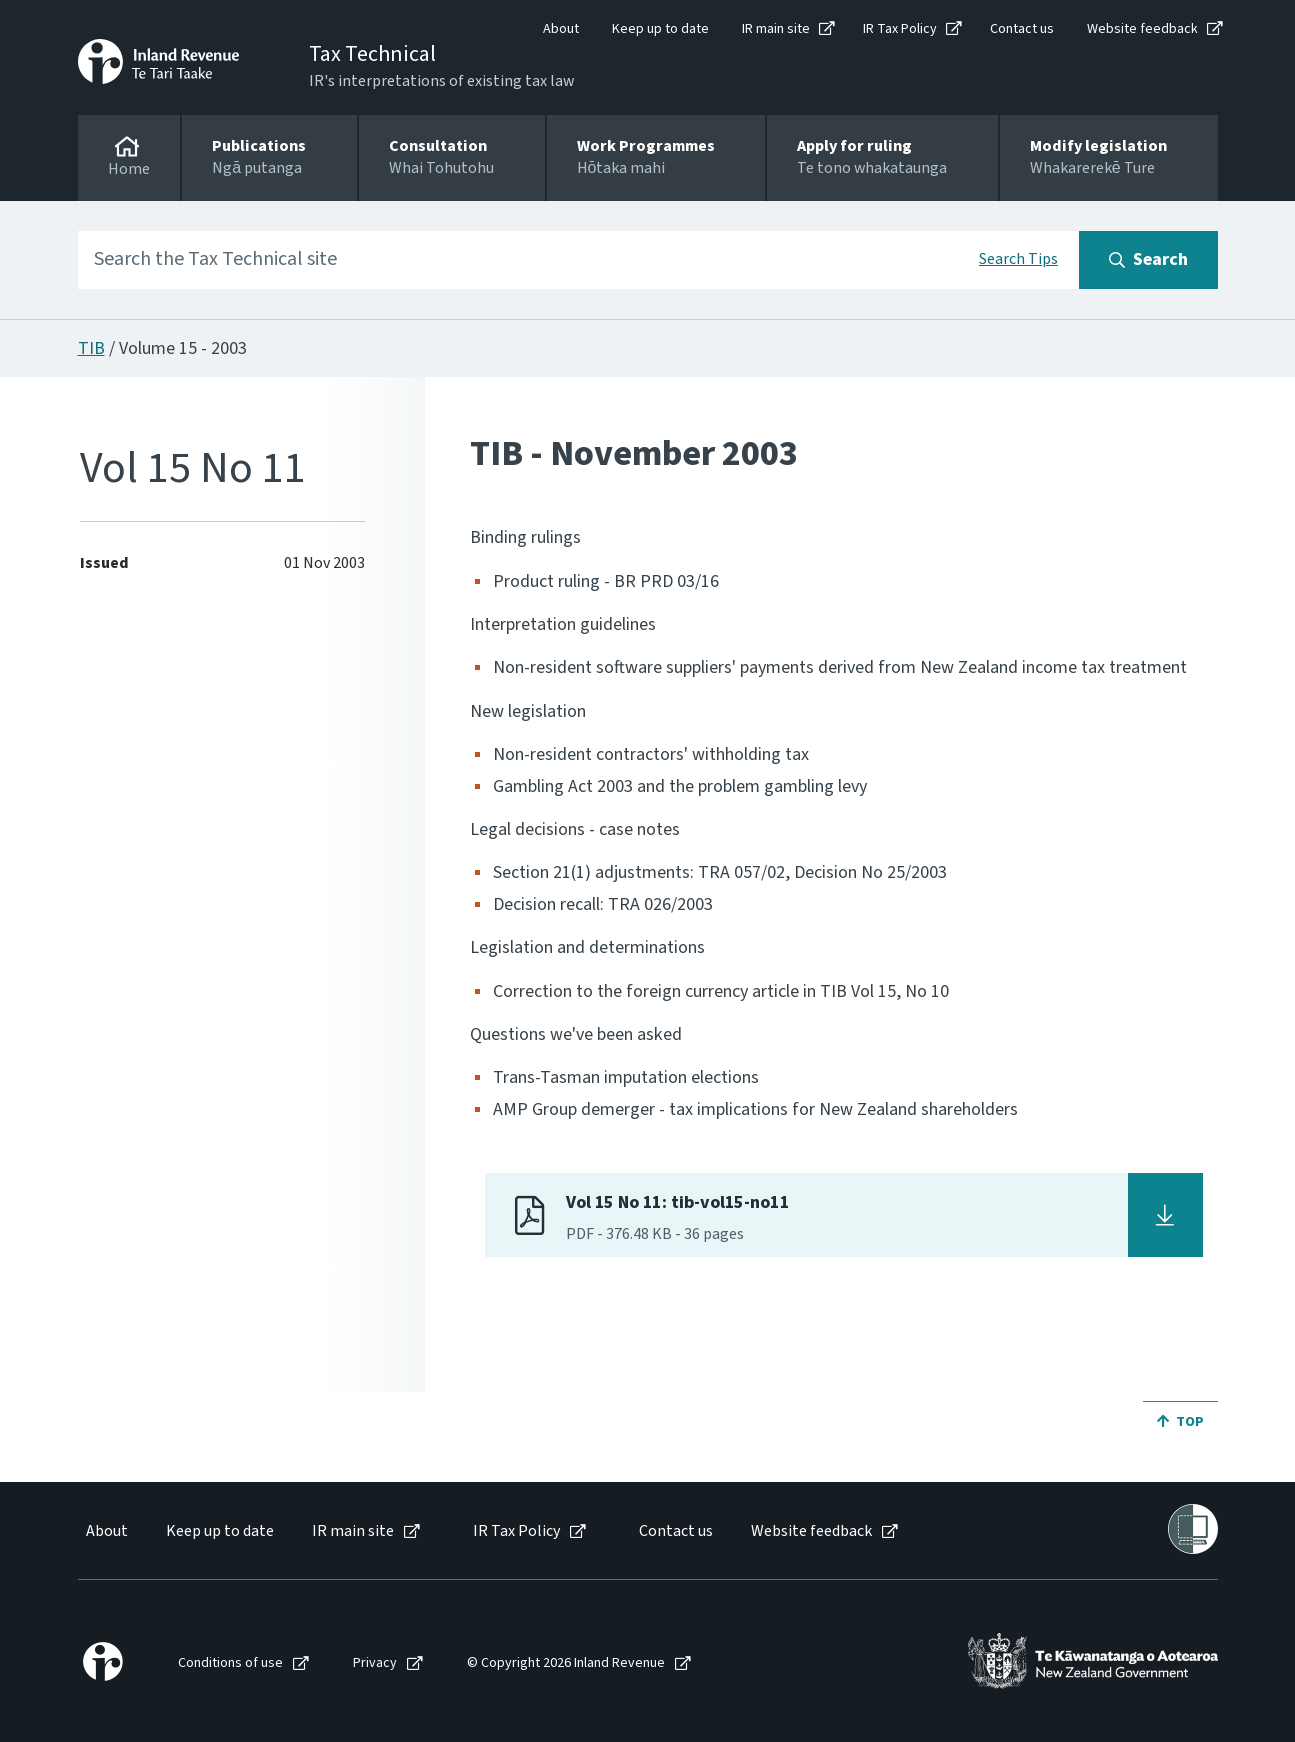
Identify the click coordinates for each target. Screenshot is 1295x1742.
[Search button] (1148, 260)
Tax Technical (372, 54)
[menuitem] (105, 1531)
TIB (91, 348)
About (561, 29)
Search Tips (1018, 259)
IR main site (776, 29)
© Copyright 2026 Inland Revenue (566, 1663)
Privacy (375, 1663)
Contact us (1022, 29)
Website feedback (1142, 29)
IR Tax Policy (900, 29)
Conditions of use (230, 1663)
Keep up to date (660, 29)
